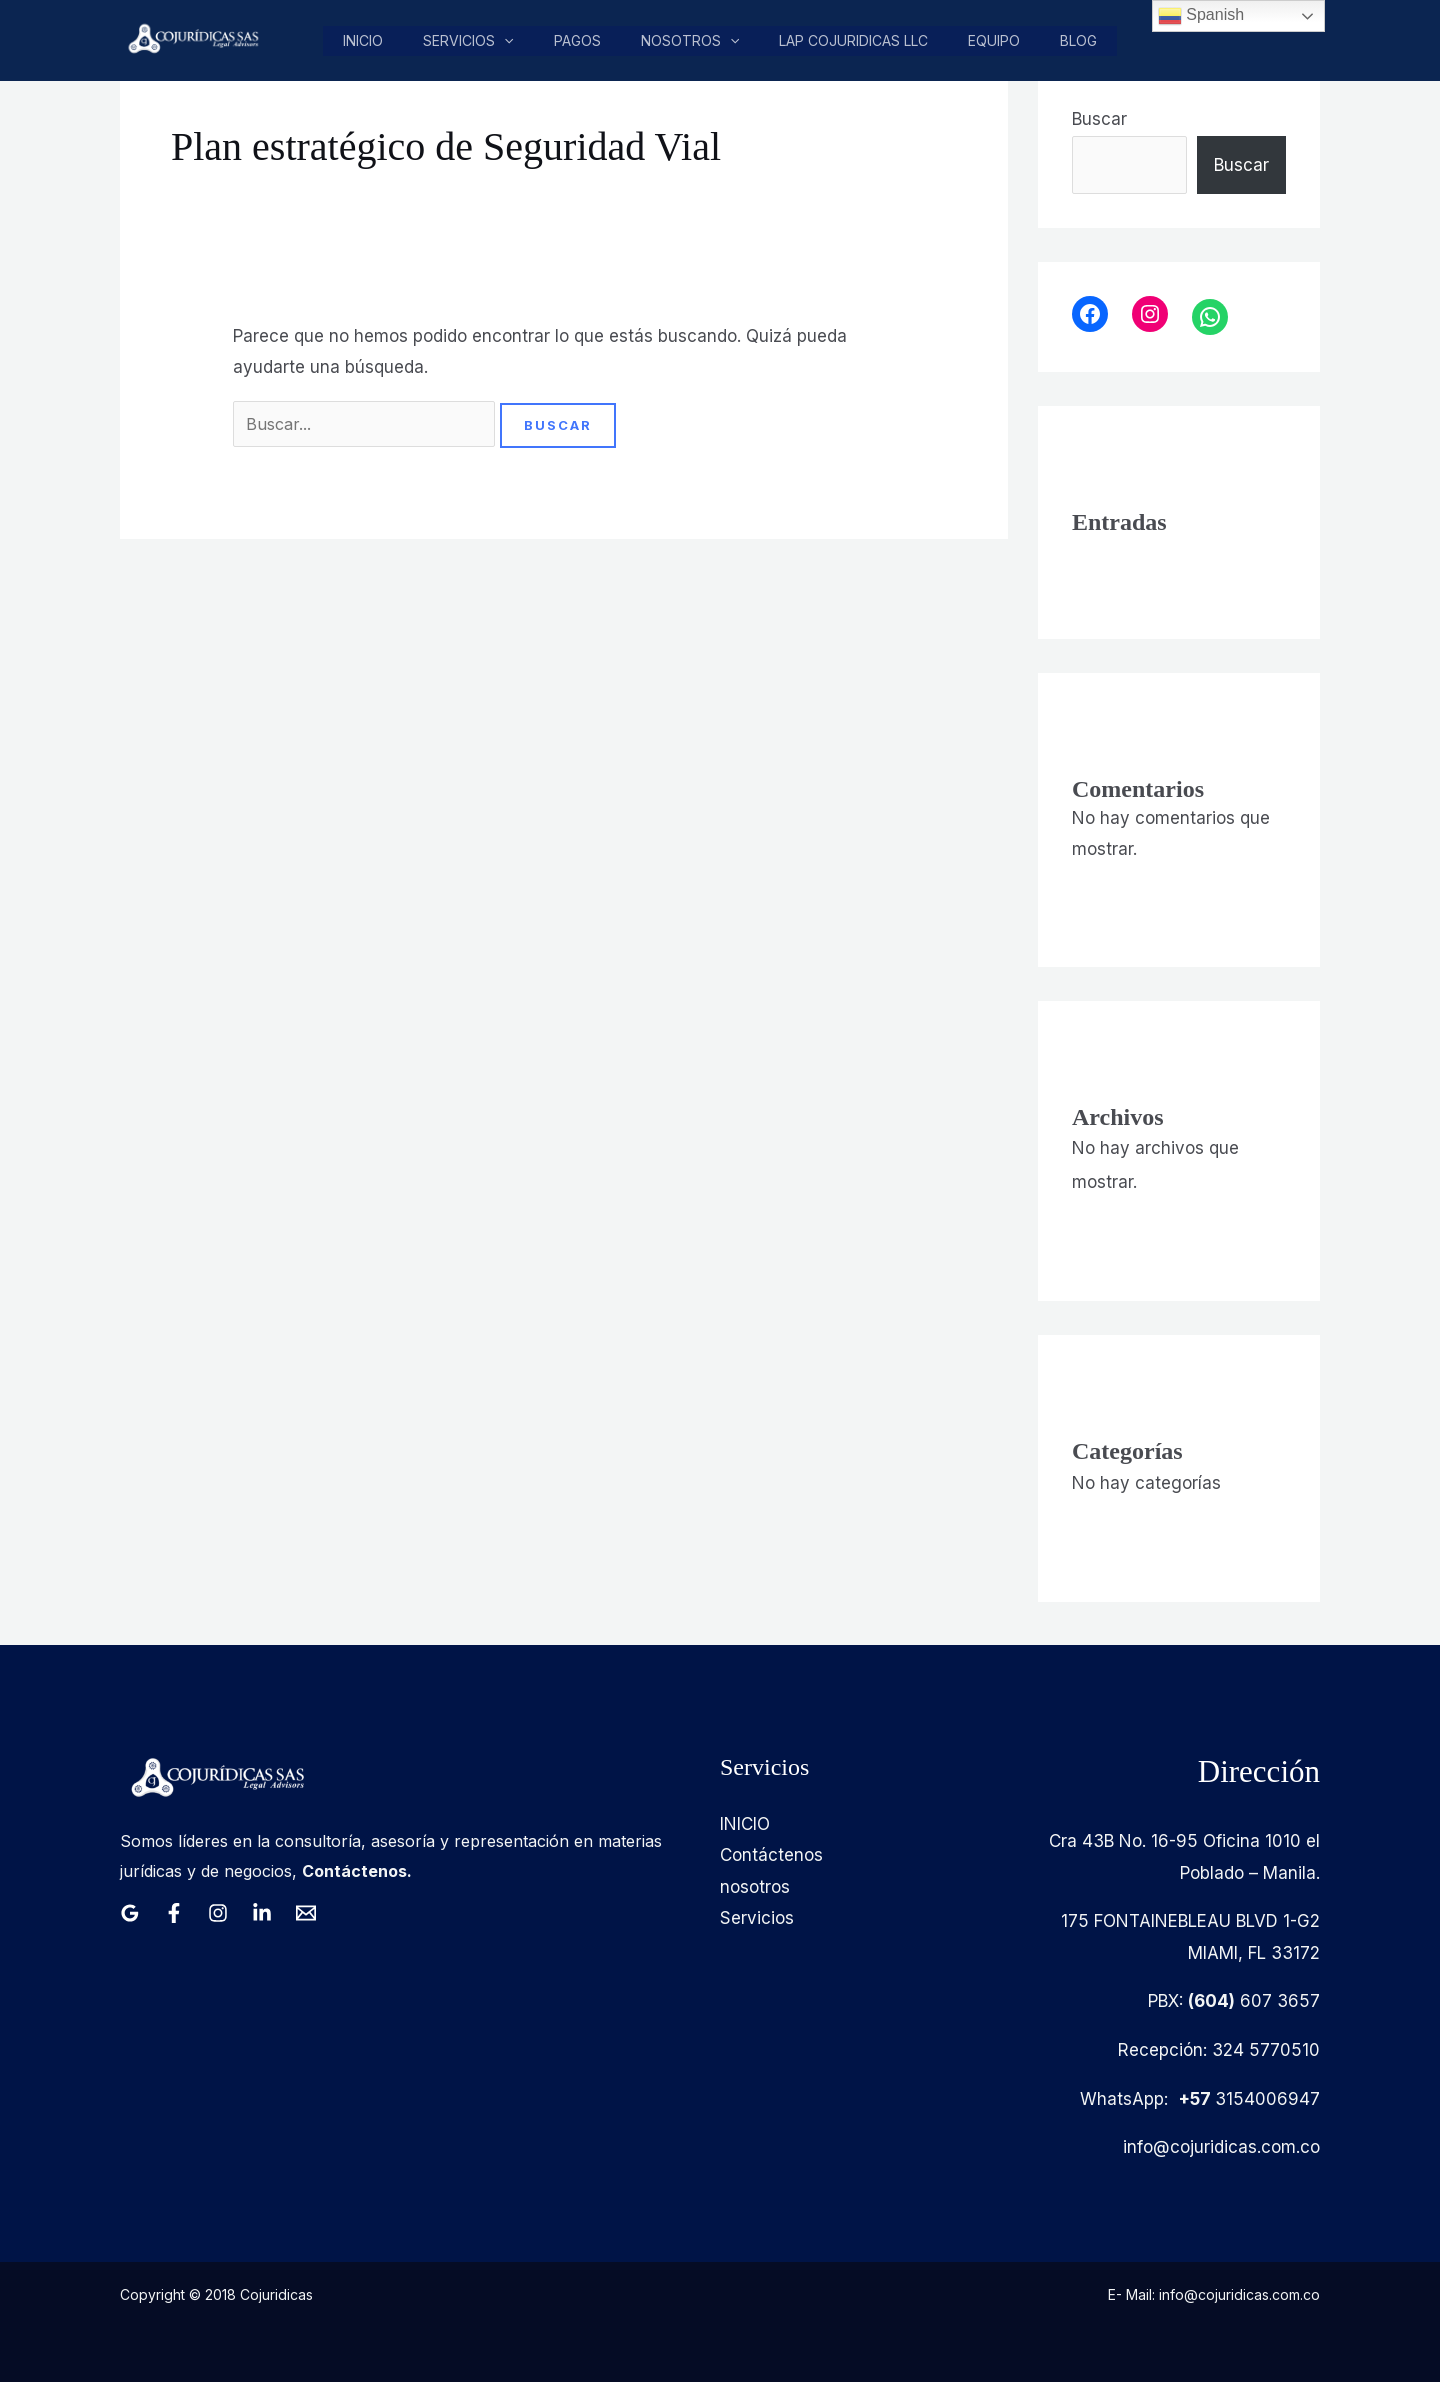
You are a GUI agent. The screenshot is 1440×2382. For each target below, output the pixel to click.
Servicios (475, 41)
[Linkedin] (262, 1913)
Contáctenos (771, 1855)
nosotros (694, 41)
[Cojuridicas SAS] (191, 39)
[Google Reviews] (130, 1913)
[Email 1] (306, 1913)
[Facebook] (174, 1913)
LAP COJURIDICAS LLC (856, 40)
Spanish (1201, 16)
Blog (1079, 40)
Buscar (1099, 119)
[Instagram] (218, 1913)
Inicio (371, 40)
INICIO (745, 1824)
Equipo (996, 40)
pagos (582, 40)
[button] (511, 41)
